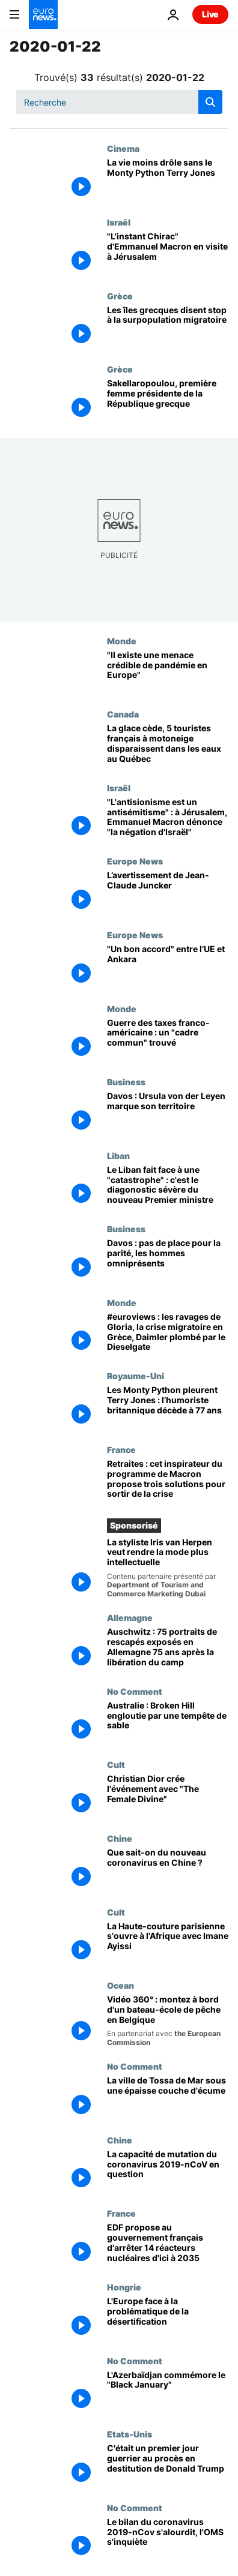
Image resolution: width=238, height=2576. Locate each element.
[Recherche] (119, 102)
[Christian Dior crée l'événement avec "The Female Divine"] (167, 1796)
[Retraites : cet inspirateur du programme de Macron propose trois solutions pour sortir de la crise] (167, 1481)
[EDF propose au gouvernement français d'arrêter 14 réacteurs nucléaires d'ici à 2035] (167, 2245)
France (121, 1449)
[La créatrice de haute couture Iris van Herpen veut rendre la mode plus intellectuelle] (167, 1568)
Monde (121, 640)
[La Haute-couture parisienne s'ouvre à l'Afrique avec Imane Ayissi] (167, 1944)
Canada (123, 714)
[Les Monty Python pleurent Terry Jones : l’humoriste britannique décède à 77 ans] (167, 1407)
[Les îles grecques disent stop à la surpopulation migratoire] (167, 327)
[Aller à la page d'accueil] (43, 14)
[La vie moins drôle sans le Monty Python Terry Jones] (167, 180)
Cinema (123, 148)
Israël (118, 222)
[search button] (210, 102)
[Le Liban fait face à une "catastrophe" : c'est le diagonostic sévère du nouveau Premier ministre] (167, 1187)
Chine (119, 1838)
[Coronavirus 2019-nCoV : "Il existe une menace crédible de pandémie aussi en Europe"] (167, 672)
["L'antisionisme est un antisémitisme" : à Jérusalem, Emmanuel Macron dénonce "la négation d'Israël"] (167, 819)
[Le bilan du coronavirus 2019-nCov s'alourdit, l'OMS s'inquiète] (167, 2539)
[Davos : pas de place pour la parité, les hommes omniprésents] (167, 1260)
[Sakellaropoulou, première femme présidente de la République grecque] (167, 401)
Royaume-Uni (135, 1375)
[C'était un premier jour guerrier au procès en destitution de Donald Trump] (167, 2465)
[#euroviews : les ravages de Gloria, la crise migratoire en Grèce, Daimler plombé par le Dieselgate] (167, 1334)
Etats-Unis (129, 2434)
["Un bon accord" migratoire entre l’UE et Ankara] (167, 966)
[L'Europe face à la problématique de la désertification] (167, 2318)
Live (210, 14)
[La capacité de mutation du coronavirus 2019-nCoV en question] (167, 2171)
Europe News (135, 861)
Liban (118, 1155)
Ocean (120, 1985)
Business (126, 1081)
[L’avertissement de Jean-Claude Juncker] (167, 892)
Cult (116, 1764)
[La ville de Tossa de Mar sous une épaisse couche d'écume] (167, 2098)
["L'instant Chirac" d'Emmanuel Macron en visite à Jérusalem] (167, 254)
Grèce (120, 296)
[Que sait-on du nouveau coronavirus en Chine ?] (167, 1870)
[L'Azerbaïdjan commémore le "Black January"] (167, 2392)
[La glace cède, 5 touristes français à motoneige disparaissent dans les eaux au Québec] (167, 745)
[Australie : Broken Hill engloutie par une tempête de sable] (167, 1723)
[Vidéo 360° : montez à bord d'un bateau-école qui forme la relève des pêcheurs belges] (167, 2021)
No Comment (134, 1691)
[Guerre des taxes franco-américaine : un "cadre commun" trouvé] (167, 1040)
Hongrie (124, 2287)
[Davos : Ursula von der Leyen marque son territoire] (167, 1113)
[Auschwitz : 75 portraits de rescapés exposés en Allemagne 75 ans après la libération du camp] (167, 1649)
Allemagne (130, 1617)
